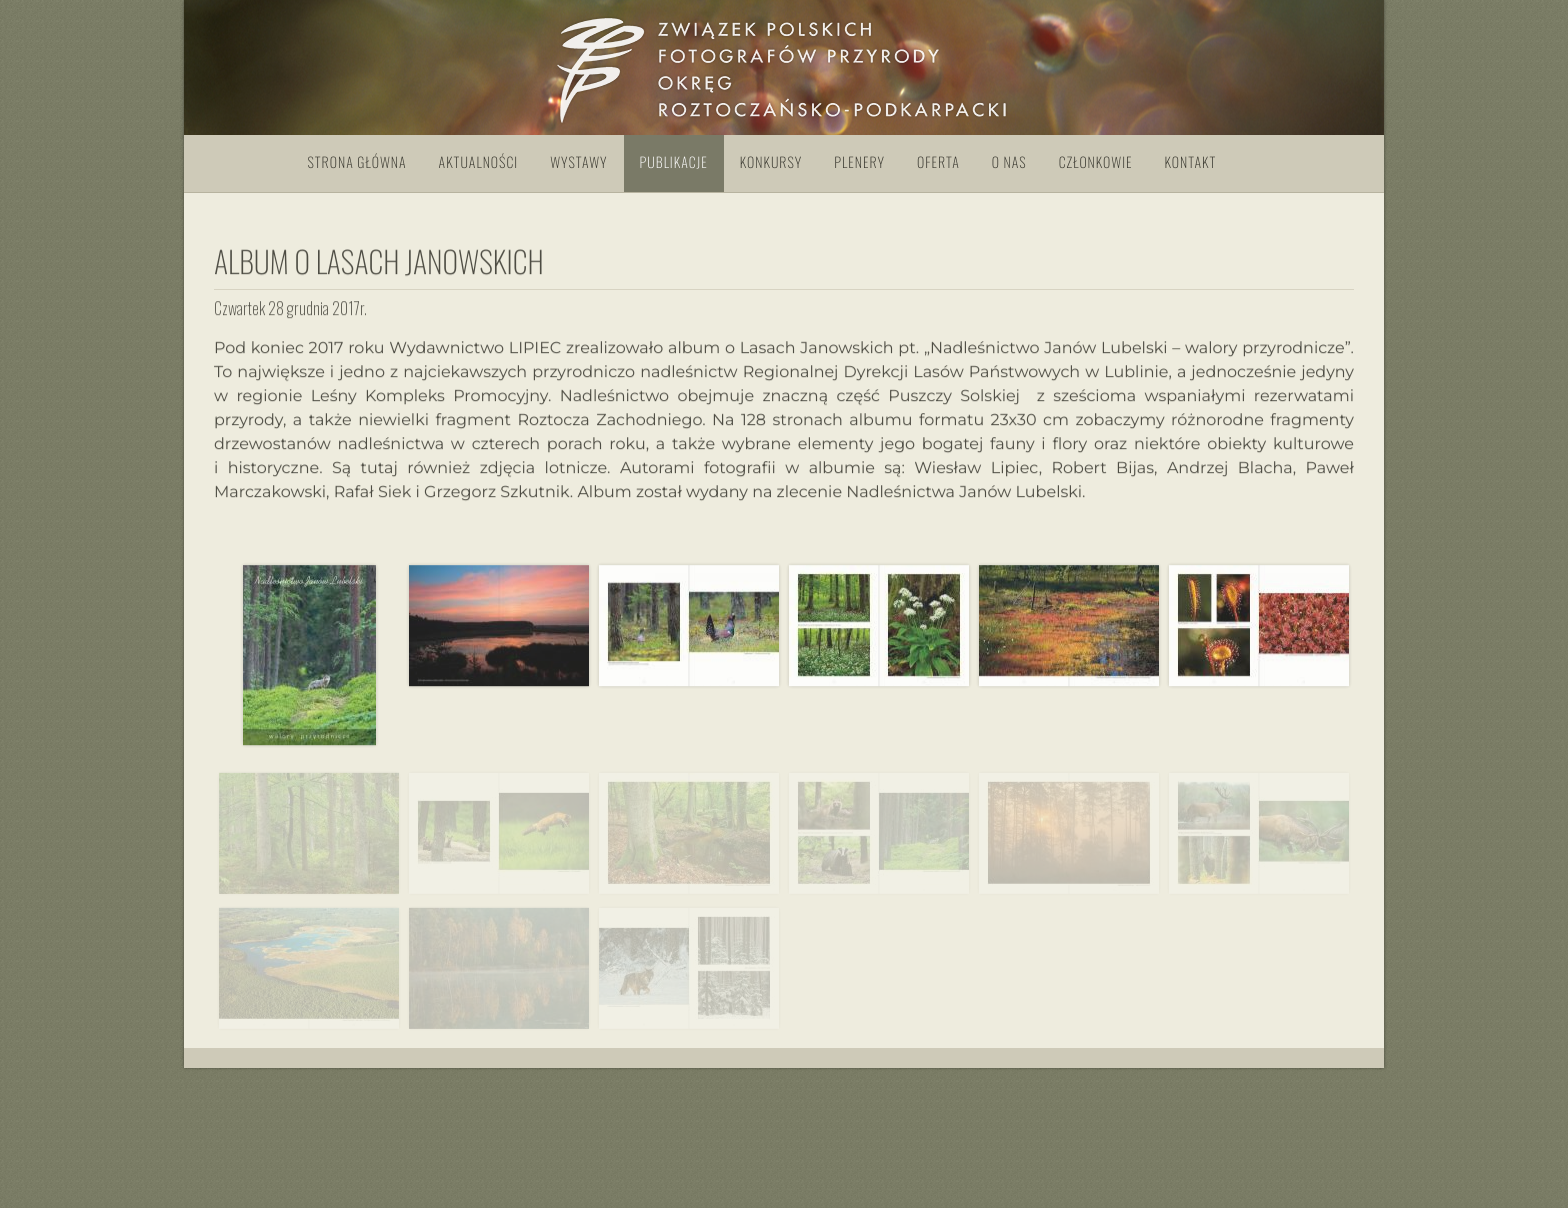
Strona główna (357, 162)
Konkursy (771, 162)
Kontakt (1191, 162)
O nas (1009, 162)
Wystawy (578, 162)
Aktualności (479, 162)
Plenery (859, 162)
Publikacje (674, 162)
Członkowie (1096, 162)
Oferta (938, 162)
